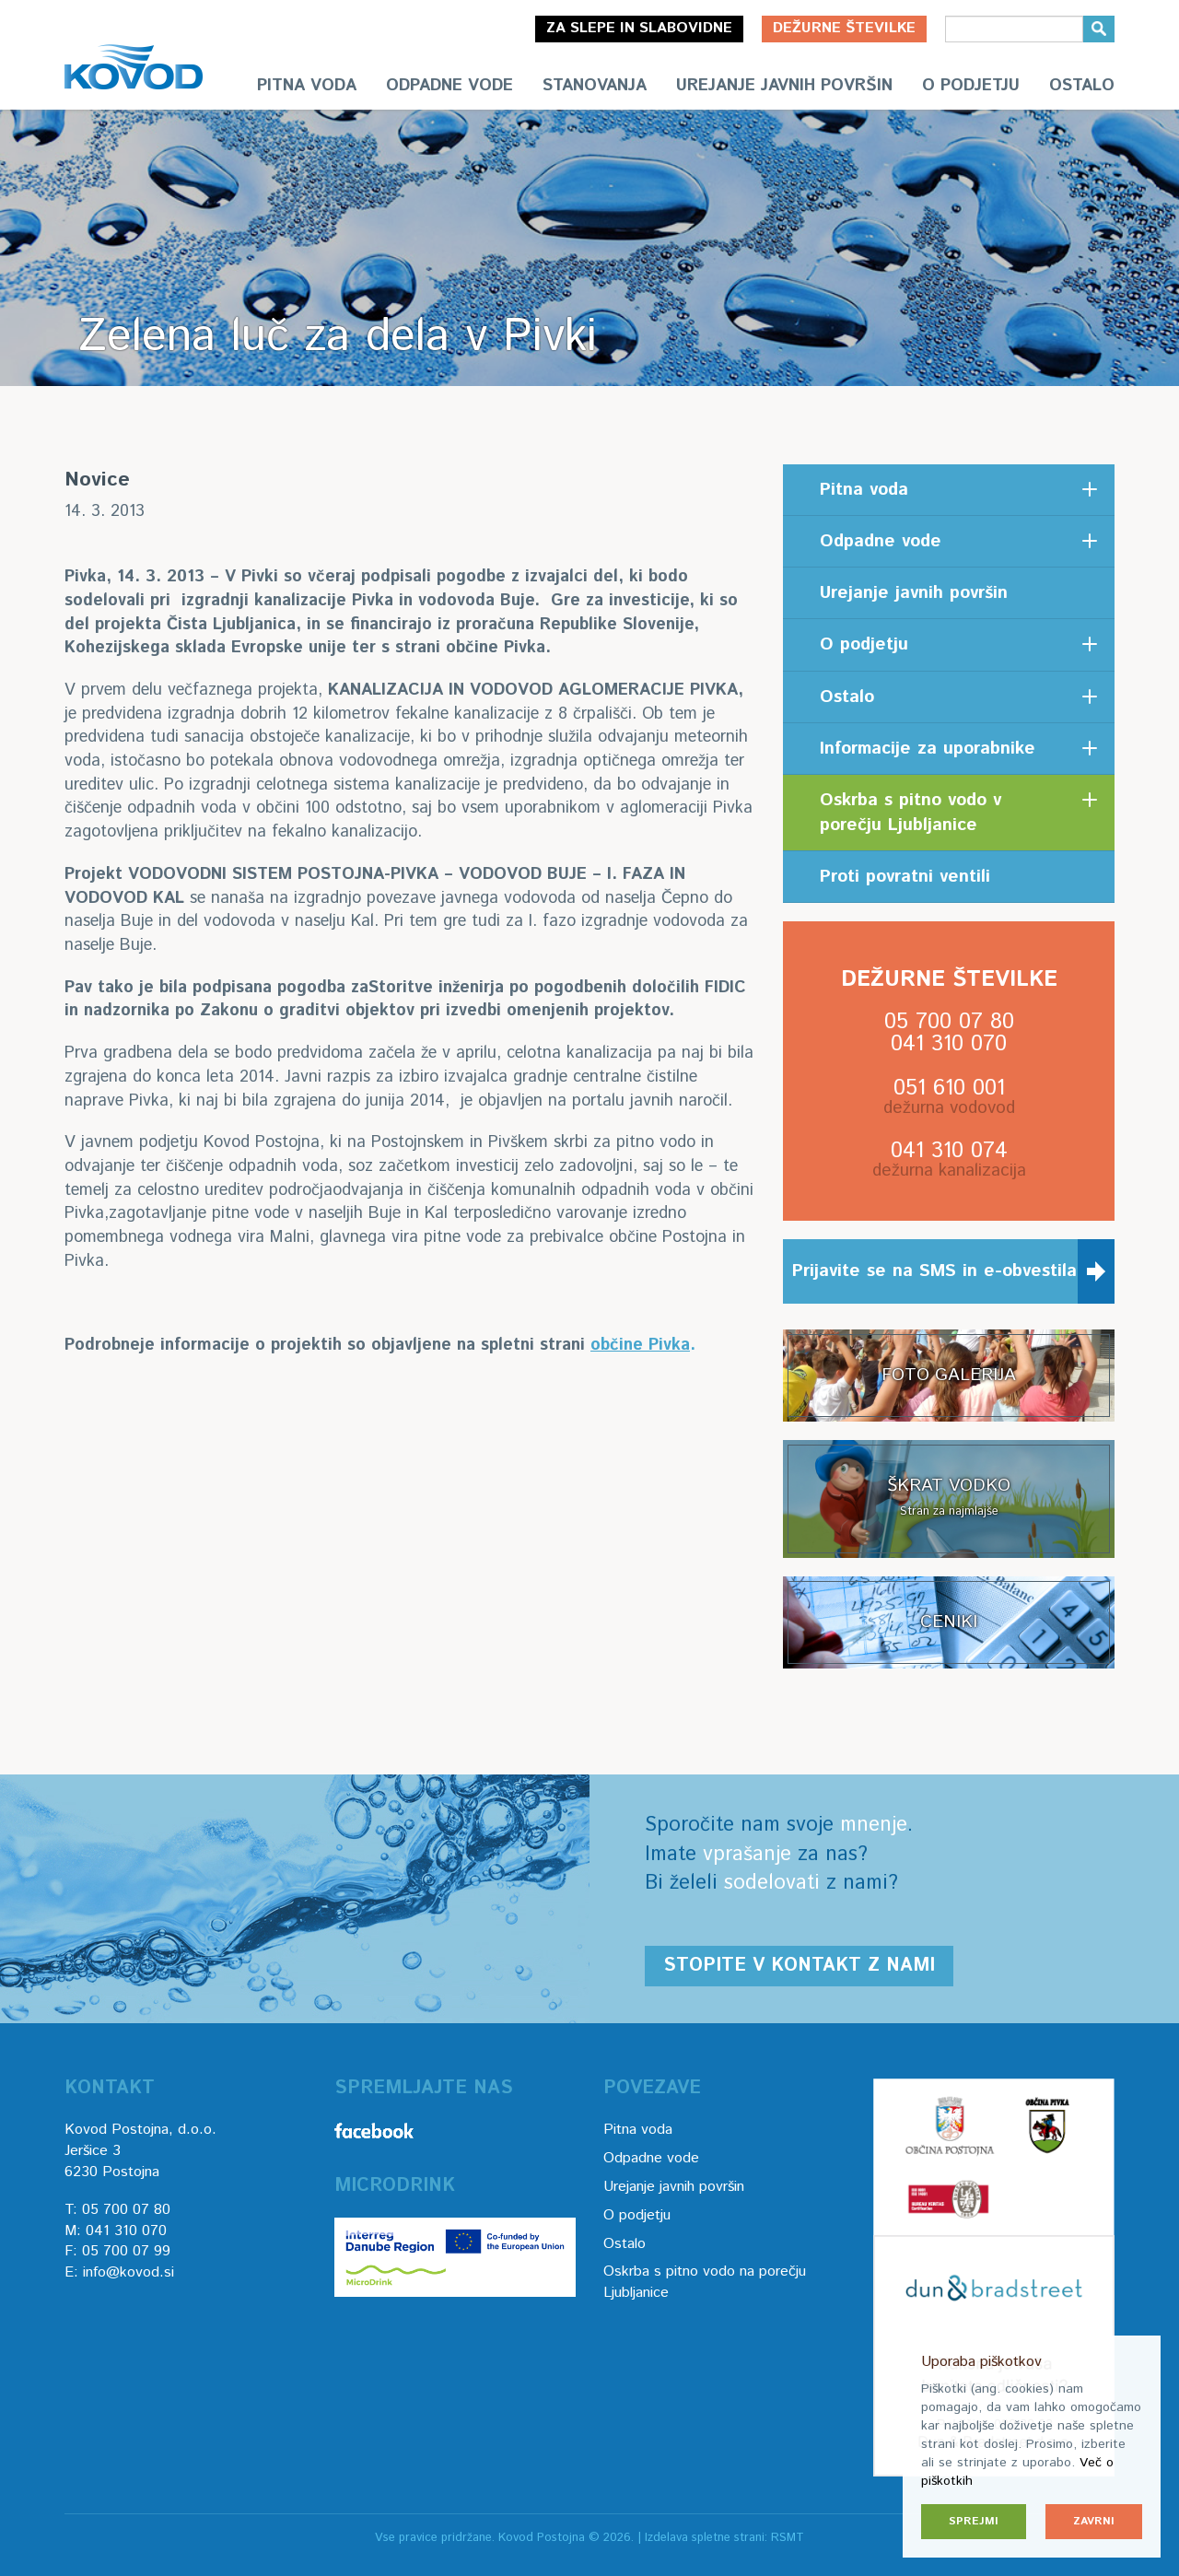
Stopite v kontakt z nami (799, 1965)
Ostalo (1082, 86)
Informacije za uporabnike (927, 748)
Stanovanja (595, 86)
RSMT (787, 2538)
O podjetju (971, 86)
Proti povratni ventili (905, 876)
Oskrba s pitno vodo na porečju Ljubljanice (704, 2282)
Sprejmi (973, 2521)
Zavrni (1094, 2521)
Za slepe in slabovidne (639, 28)
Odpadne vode (449, 86)
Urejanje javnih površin (784, 86)
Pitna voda (306, 86)
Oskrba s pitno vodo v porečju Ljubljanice (910, 812)
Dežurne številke (844, 28)
